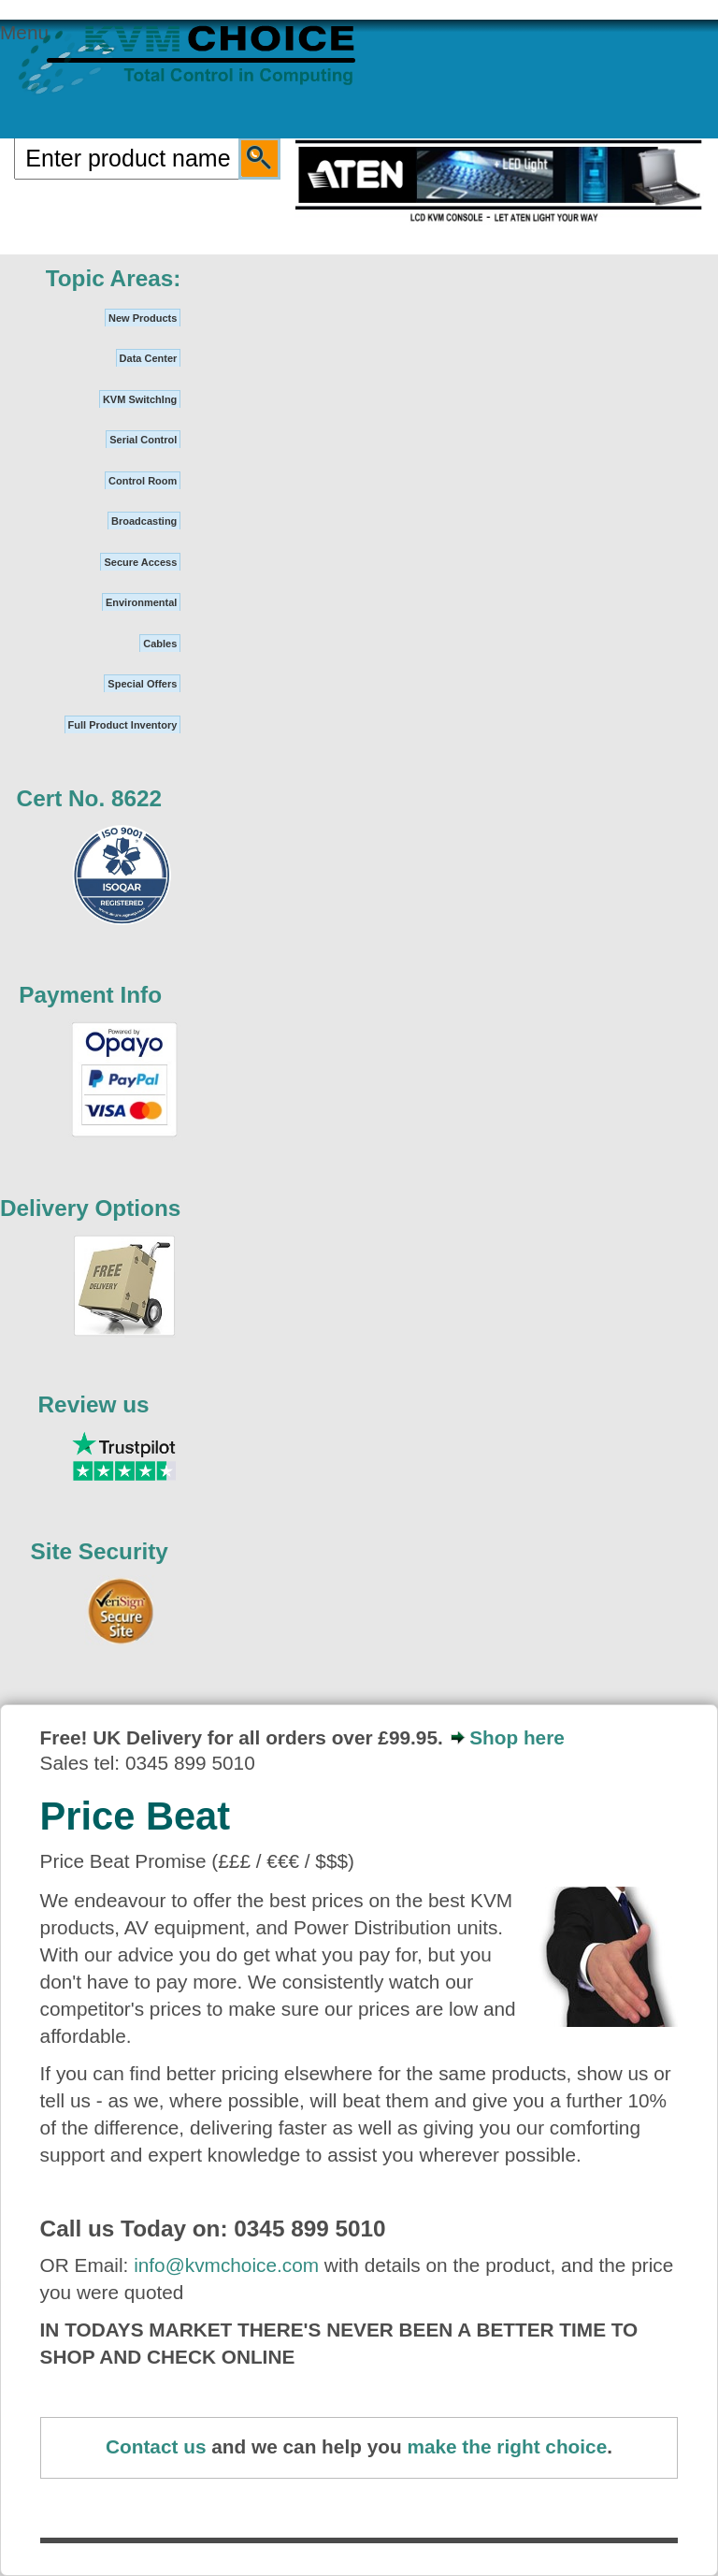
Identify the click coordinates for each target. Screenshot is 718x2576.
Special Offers (142, 683)
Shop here (517, 1737)
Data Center (149, 358)
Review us (94, 1404)
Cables (160, 643)
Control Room (142, 480)
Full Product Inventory (123, 725)
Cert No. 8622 (90, 798)
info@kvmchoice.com (226, 2265)
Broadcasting (144, 521)
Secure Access (140, 562)
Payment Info (90, 994)
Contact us (156, 2446)
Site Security (98, 1551)
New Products (142, 318)
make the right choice (507, 2446)
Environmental (141, 602)
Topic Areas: (113, 278)
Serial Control (143, 439)
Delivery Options (90, 1208)
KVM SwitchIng (140, 399)
